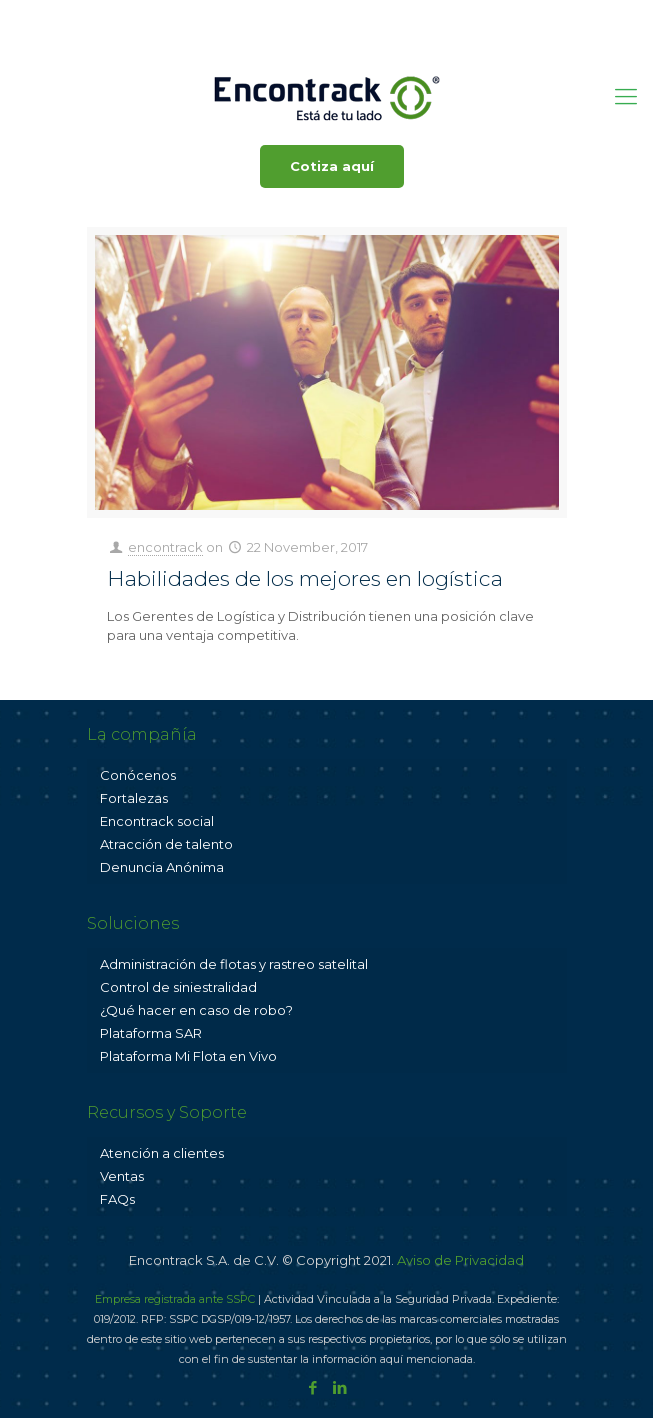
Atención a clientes (162, 1153)
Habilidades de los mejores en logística (305, 578)
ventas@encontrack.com (394, 15)
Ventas (122, 1176)
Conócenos (138, 775)
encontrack (165, 547)
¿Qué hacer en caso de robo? (196, 1010)
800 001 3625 (239, 15)
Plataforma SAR (151, 1033)
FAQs (117, 1199)
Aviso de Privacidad (460, 1260)
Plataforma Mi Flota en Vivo (188, 1056)
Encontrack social (157, 821)
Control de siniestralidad (178, 987)
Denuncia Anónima (162, 867)
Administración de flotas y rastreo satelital (234, 964)
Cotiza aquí (332, 166)
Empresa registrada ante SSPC (175, 1299)
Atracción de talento (166, 844)
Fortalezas (134, 798)
